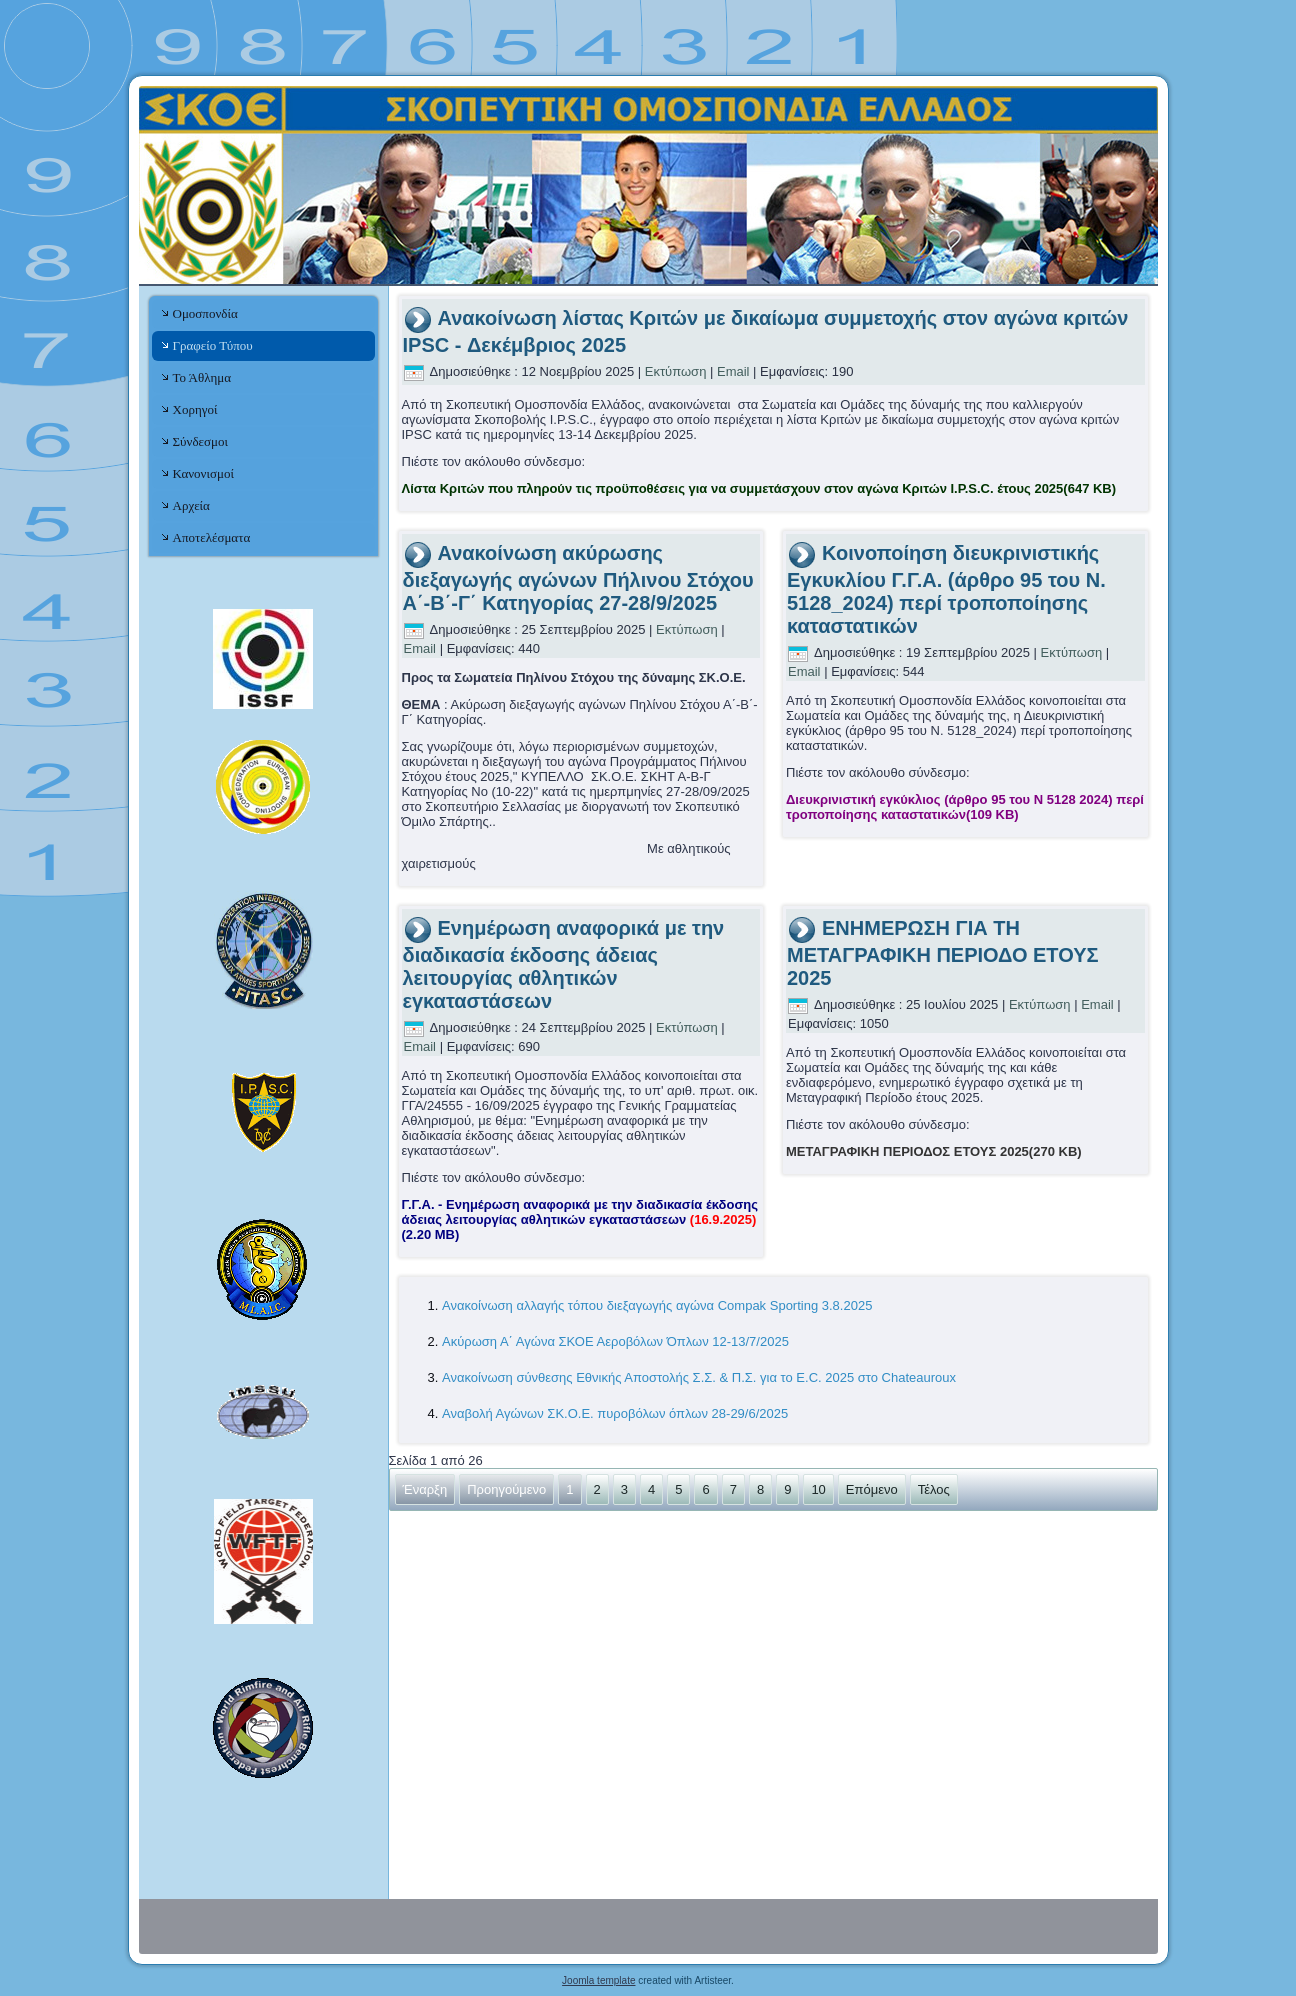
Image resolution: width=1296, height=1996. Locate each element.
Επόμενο (872, 1489)
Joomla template (598, 1980)
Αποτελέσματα (212, 537)
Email (735, 371)
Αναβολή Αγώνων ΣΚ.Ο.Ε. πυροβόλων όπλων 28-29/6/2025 (615, 1413)
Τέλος (934, 1489)
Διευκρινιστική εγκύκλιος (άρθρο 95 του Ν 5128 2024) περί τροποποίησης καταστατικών (965, 807)
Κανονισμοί (203, 473)
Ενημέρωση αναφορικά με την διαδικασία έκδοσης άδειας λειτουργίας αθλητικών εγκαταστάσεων (564, 964)
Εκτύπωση (677, 371)
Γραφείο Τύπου (213, 345)
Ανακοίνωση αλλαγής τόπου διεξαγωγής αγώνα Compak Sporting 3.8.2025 (657, 1305)
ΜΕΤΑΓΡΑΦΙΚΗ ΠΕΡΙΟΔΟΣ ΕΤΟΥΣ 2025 (934, 1151)
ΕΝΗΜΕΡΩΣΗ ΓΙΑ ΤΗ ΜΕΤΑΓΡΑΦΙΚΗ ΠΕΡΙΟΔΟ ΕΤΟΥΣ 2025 (943, 953)
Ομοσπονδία (205, 313)
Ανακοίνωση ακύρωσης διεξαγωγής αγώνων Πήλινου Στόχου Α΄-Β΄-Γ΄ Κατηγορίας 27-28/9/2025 (578, 578)
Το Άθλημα (202, 377)
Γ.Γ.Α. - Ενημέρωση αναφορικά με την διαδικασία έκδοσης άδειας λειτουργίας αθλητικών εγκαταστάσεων (580, 1219)
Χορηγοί (195, 409)
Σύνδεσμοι (200, 441)
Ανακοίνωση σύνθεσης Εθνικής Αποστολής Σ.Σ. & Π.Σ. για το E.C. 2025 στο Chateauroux (699, 1377)
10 (818, 1489)
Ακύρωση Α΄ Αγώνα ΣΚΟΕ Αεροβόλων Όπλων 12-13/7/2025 (615, 1341)
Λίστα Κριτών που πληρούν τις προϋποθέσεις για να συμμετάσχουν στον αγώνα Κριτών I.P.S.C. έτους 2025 (759, 488)
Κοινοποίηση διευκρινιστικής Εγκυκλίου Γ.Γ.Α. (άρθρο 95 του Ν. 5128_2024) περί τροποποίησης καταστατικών (946, 589)
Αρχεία (191, 505)
